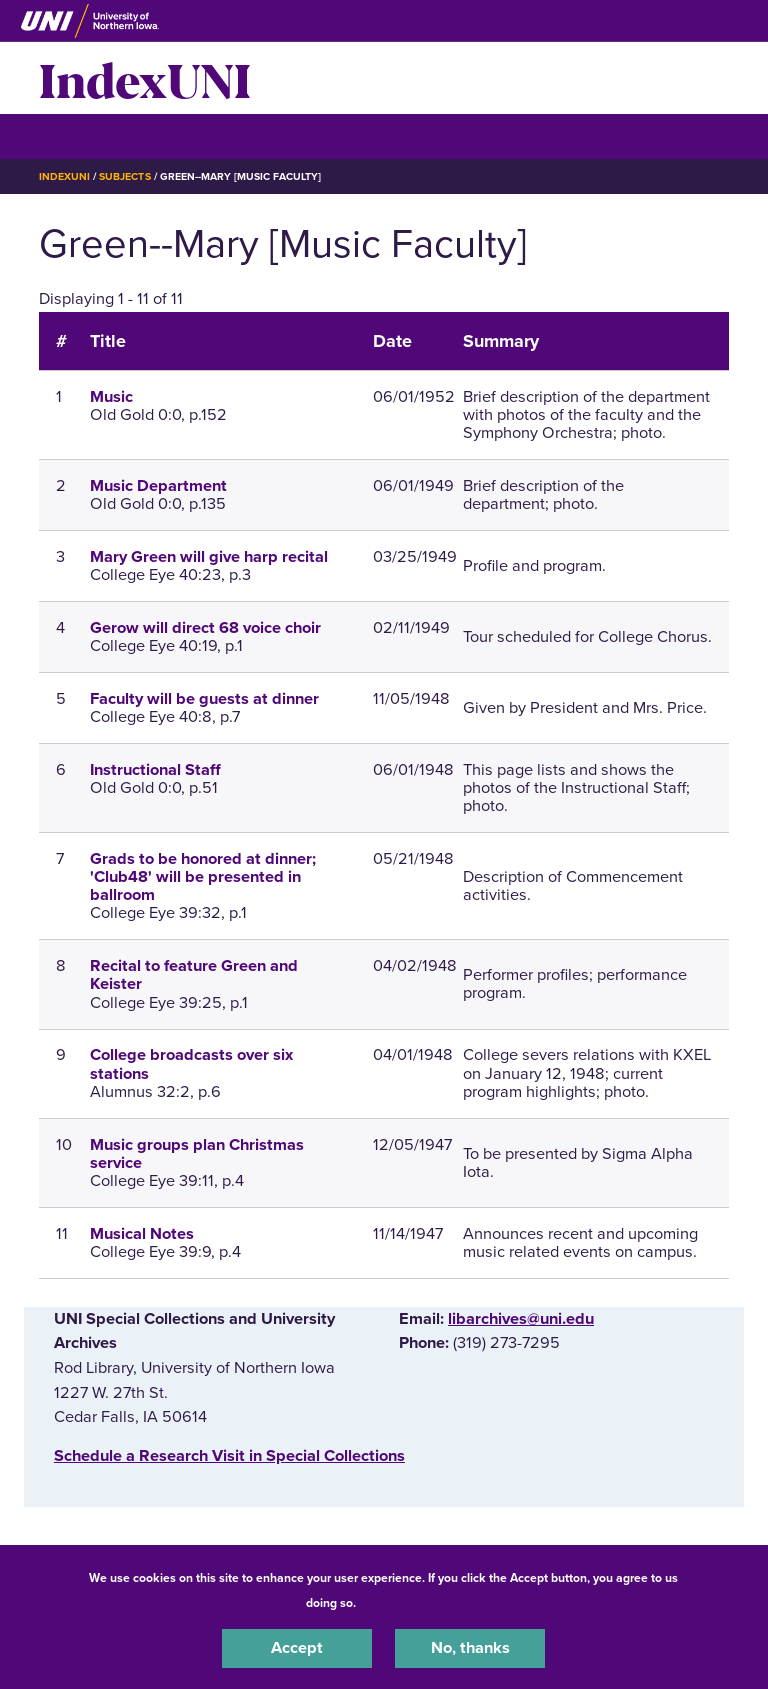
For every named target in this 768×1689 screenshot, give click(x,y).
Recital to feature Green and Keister (194, 975)
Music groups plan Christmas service (197, 1154)
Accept (297, 1648)
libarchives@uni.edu (521, 1319)
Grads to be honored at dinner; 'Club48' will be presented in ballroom (203, 877)
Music (111, 397)
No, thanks (470, 1648)
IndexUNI (145, 78)
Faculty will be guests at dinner (204, 699)
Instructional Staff (155, 770)
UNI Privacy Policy (412, 1603)
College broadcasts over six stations (191, 1064)
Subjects (124, 176)
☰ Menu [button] (74, 135)
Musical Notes (142, 1234)
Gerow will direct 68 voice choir (205, 628)
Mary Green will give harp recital (209, 557)
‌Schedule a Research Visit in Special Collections (229, 1456)
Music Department (158, 486)
